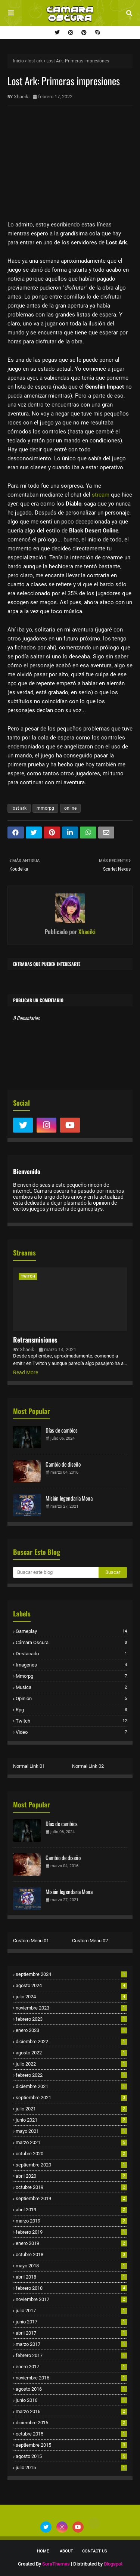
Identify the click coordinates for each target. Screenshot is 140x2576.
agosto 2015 (71, 2456)
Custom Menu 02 (90, 1940)
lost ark (35, 61)
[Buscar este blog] (56, 1572)
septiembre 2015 (71, 2445)
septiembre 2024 (71, 1974)
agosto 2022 (71, 2052)
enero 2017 (71, 2366)
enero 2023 (71, 2030)
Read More (25, 1372)
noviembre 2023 (71, 2008)
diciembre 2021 (71, 2086)
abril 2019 (71, 2209)
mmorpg (45, 808)
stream (100, 494)
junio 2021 (71, 2120)
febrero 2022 (71, 2075)
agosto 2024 (71, 1985)
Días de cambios (62, 1430)
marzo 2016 (71, 2411)
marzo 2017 (71, 2344)
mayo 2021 (71, 2131)
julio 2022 (71, 2064)
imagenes (71, 1665)
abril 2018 (71, 2277)
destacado (71, 1653)
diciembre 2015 (71, 2422)
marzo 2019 (71, 2221)
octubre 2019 (71, 2187)
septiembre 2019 (71, 2198)
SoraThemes (56, 2564)
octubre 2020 (71, 2153)
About (66, 2551)
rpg (71, 1709)
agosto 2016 (71, 2389)
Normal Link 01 (29, 1766)
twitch (71, 1721)
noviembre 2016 (71, 2378)
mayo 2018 (71, 2265)
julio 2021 (71, 2109)
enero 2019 (71, 2243)
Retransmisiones (35, 1339)
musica (71, 1687)
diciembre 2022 (71, 2041)
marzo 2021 (71, 2142)
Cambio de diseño (63, 1464)
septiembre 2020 (71, 2165)
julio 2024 (71, 1996)
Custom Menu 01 (31, 1940)
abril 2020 (71, 2176)
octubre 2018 (71, 2254)
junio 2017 (71, 2322)
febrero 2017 (71, 2355)
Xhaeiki (21, 96)
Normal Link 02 (88, 1766)
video (71, 1732)
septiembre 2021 (71, 2097)
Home (43, 2551)
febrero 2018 (71, 2288)
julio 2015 (71, 2467)
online (70, 808)
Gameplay (71, 1631)
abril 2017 (71, 2333)
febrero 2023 (71, 2019)
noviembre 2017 (71, 2299)
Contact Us (94, 2551)
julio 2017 (71, 2310)
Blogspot (113, 2564)
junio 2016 (71, 2400)
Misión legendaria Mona (69, 1498)
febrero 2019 (71, 2232)
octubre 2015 (71, 2434)
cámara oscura (71, 1642)
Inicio (18, 61)
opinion (71, 1698)
